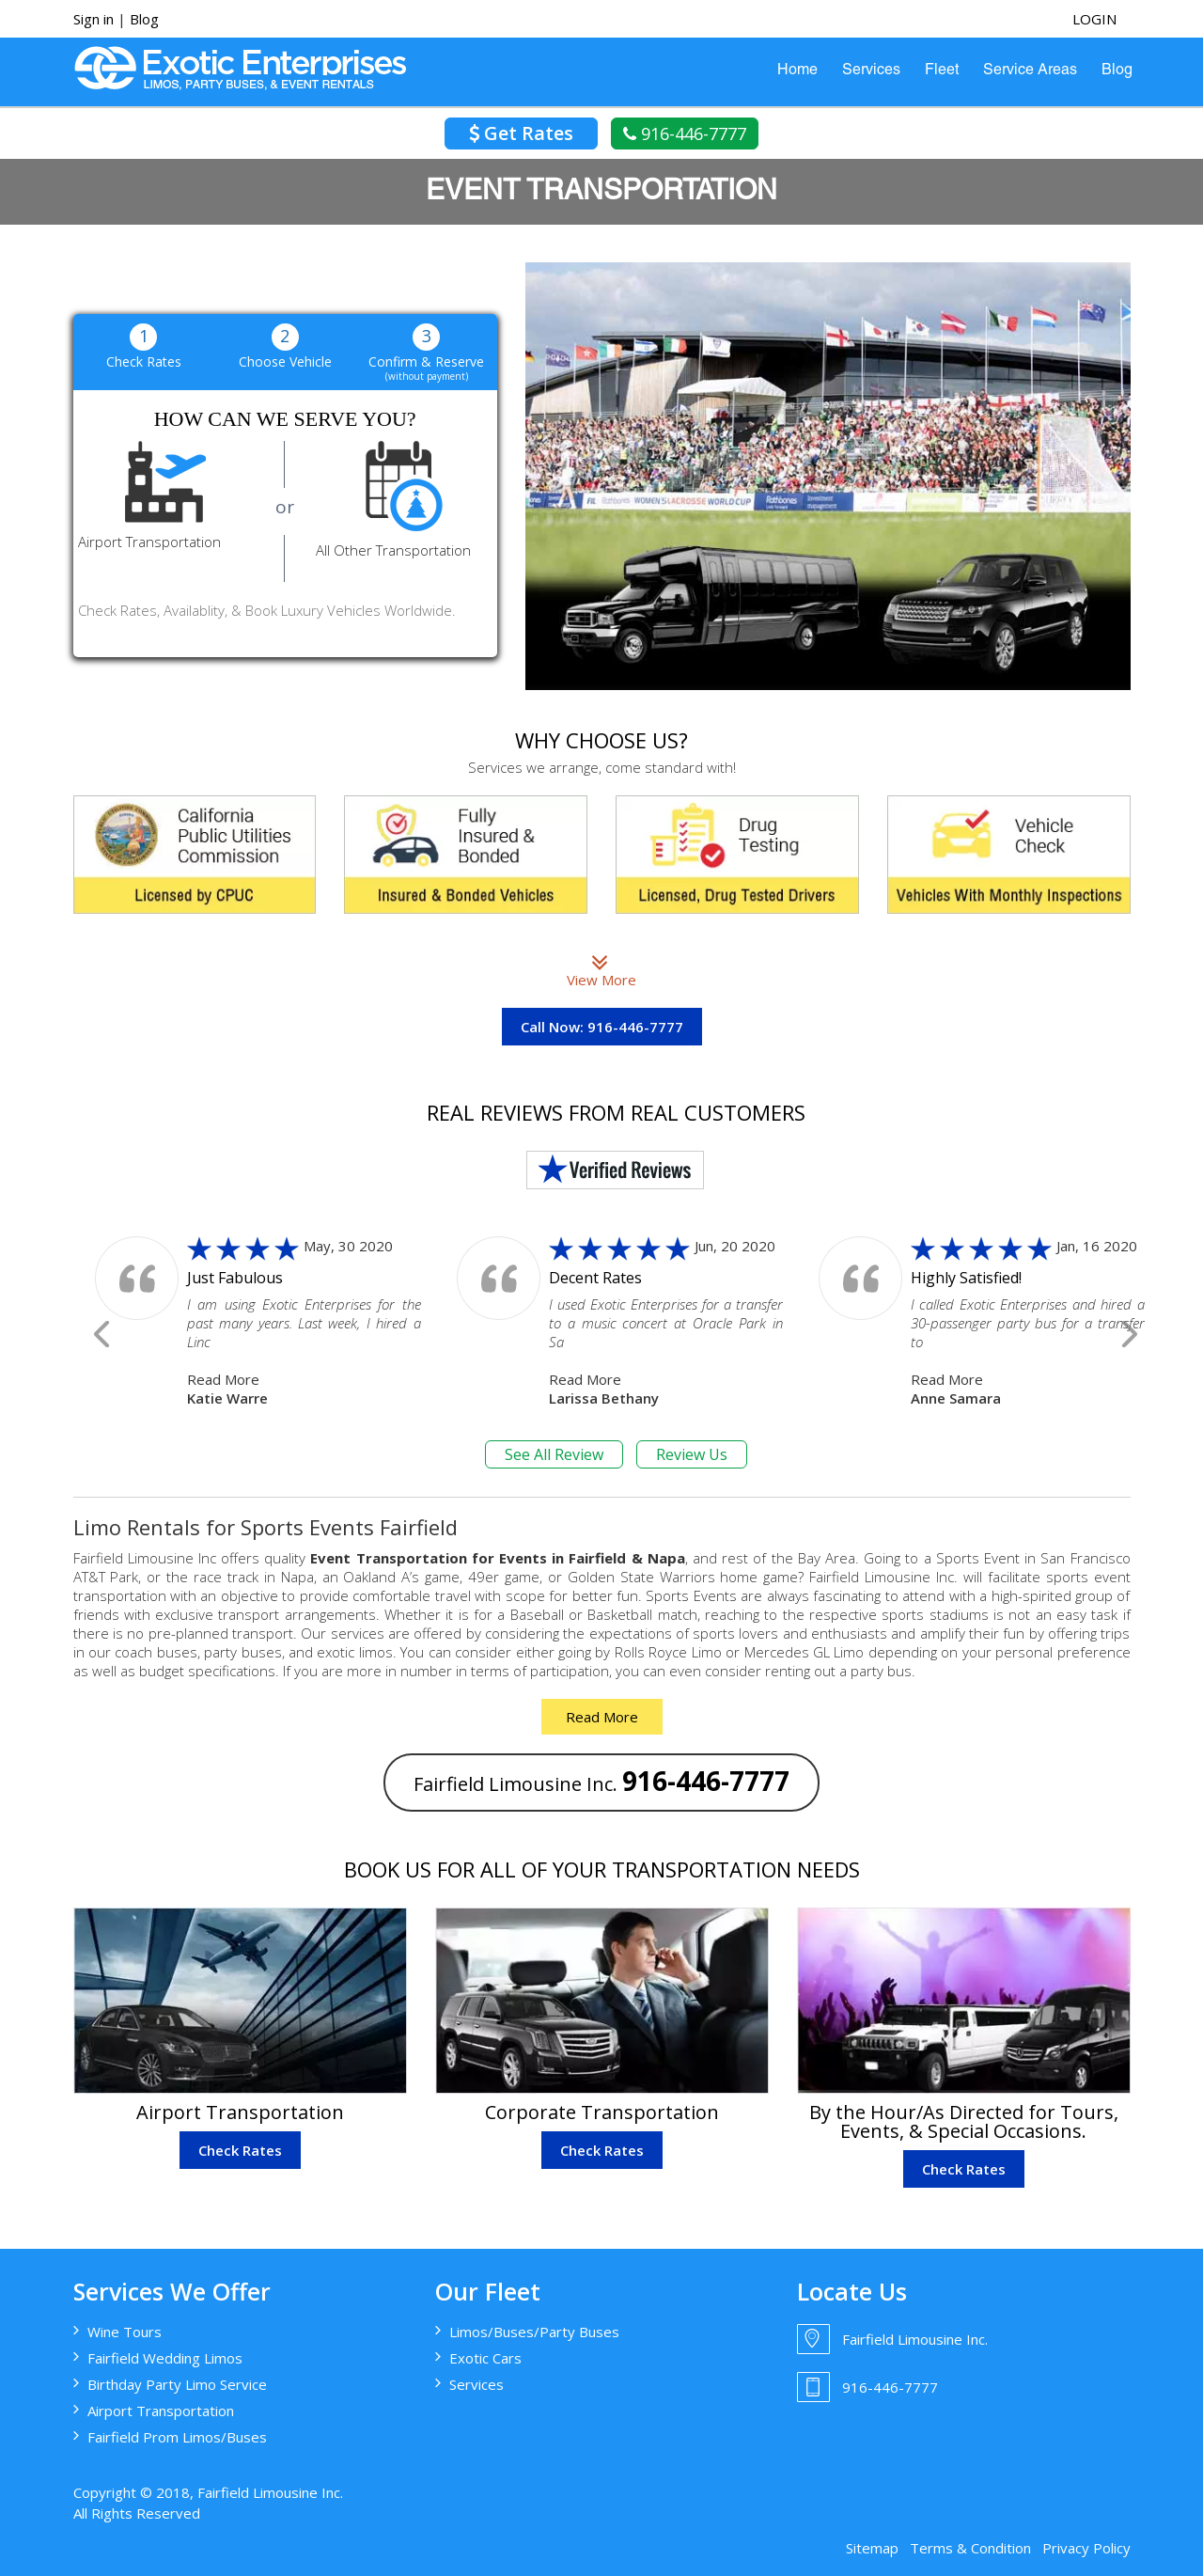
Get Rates (521, 133)
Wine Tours (124, 2331)
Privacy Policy (1086, 2547)
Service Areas (1030, 70)
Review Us (691, 1454)
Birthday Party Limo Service (177, 2384)
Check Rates (240, 2150)
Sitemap (872, 2547)
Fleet (942, 70)
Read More (223, 1379)
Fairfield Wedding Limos (164, 2357)
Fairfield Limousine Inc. (601, 1780)
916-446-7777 (684, 133)
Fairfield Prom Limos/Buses (177, 2436)
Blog (144, 18)
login (1094, 18)
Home (797, 70)
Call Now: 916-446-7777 (602, 1026)
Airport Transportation (160, 2410)
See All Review (554, 1454)
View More (601, 970)
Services (871, 70)
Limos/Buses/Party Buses (534, 2331)
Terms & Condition (970, 2547)
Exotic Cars (485, 2357)
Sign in (93, 18)
